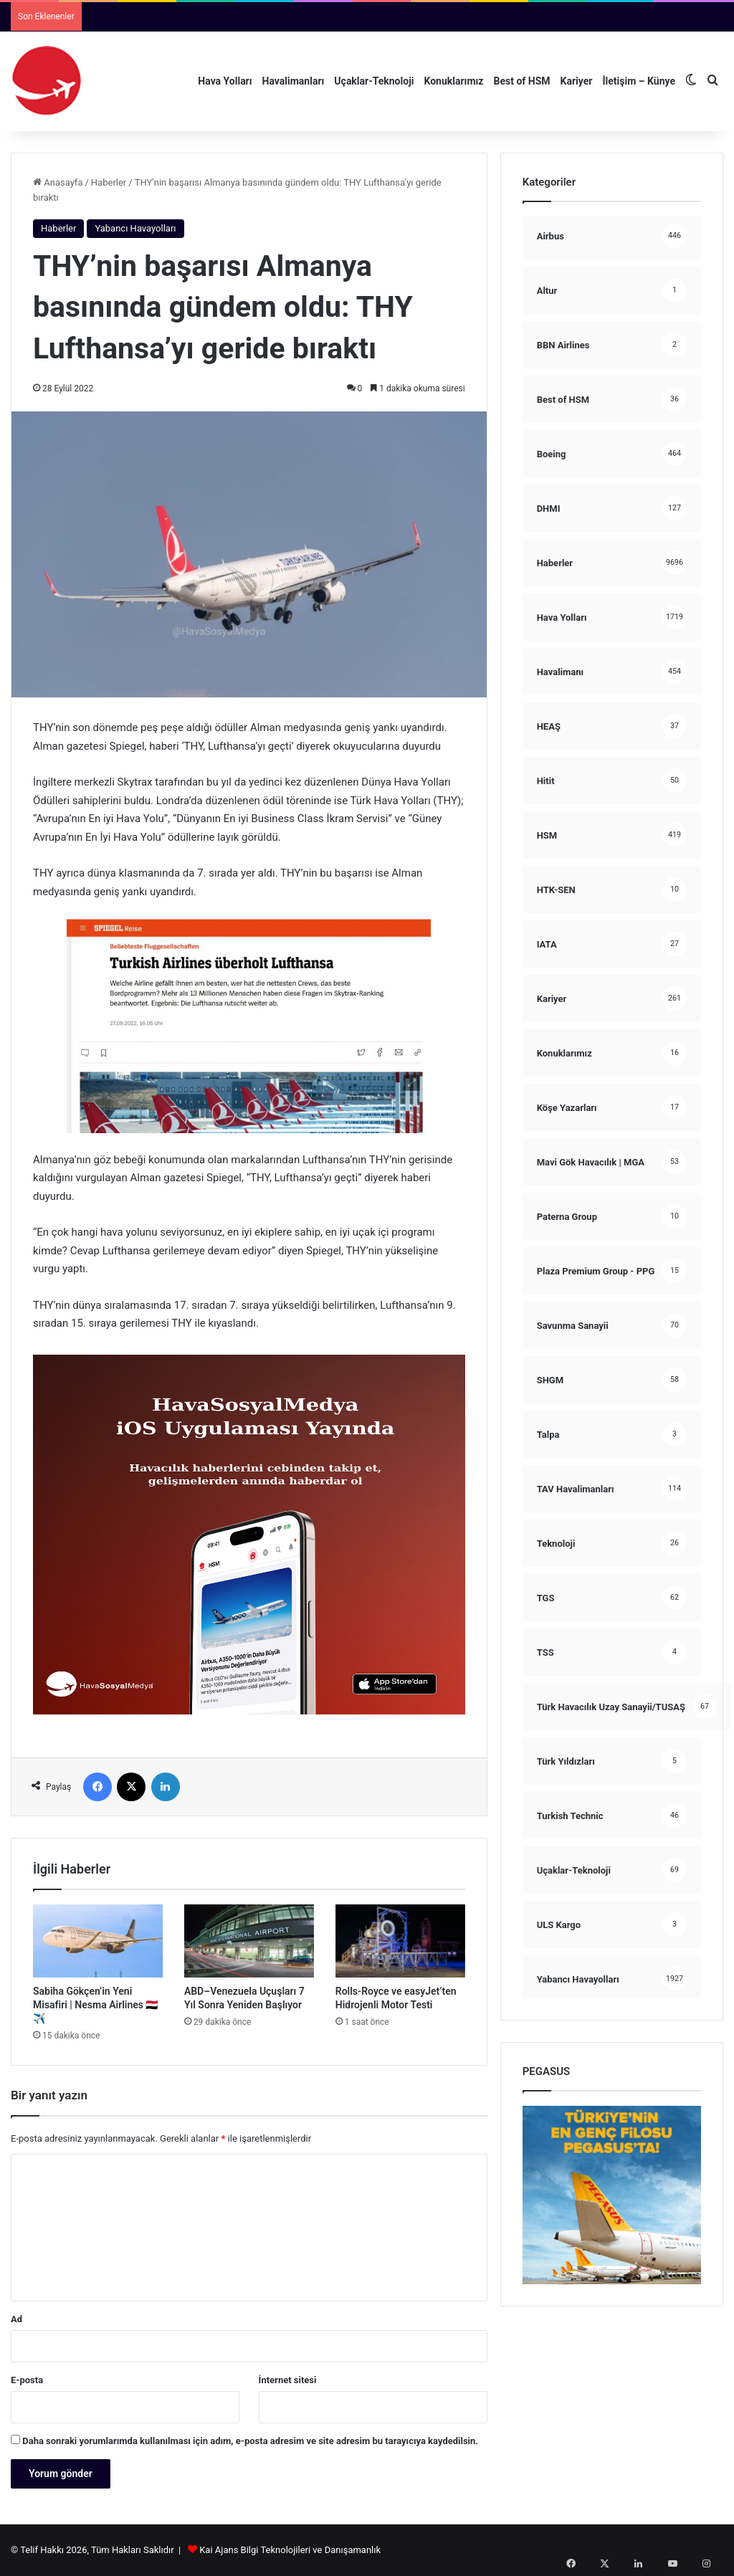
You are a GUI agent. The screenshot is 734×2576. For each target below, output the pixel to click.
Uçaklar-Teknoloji (374, 81)
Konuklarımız (453, 81)
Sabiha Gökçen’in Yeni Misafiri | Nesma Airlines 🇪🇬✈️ (95, 2004)
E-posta (27, 2380)
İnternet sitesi (288, 2380)
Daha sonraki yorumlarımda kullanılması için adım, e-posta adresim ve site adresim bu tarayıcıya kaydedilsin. (250, 2441)
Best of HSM (522, 81)
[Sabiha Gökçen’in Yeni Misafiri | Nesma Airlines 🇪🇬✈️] (98, 1941)
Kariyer (577, 81)
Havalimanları (293, 81)
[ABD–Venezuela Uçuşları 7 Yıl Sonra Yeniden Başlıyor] (249, 1941)
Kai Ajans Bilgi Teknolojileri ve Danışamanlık (290, 2549)
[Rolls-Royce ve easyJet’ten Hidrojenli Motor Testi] (400, 1941)
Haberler (108, 182)
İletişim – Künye (638, 81)
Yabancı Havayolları (135, 228)
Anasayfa (57, 182)
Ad (16, 2319)
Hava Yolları (225, 81)
